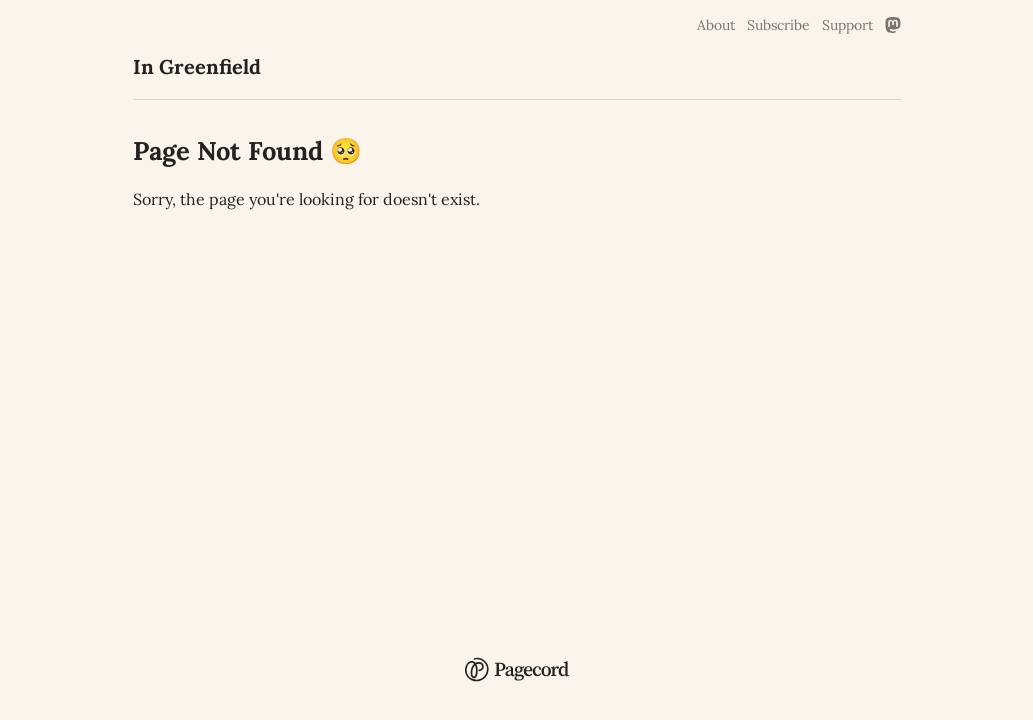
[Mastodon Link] (893, 25)
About (716, 25)
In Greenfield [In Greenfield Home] (197, 66)
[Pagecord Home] (517, 672)
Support (847, 25)
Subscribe (778, 25)
